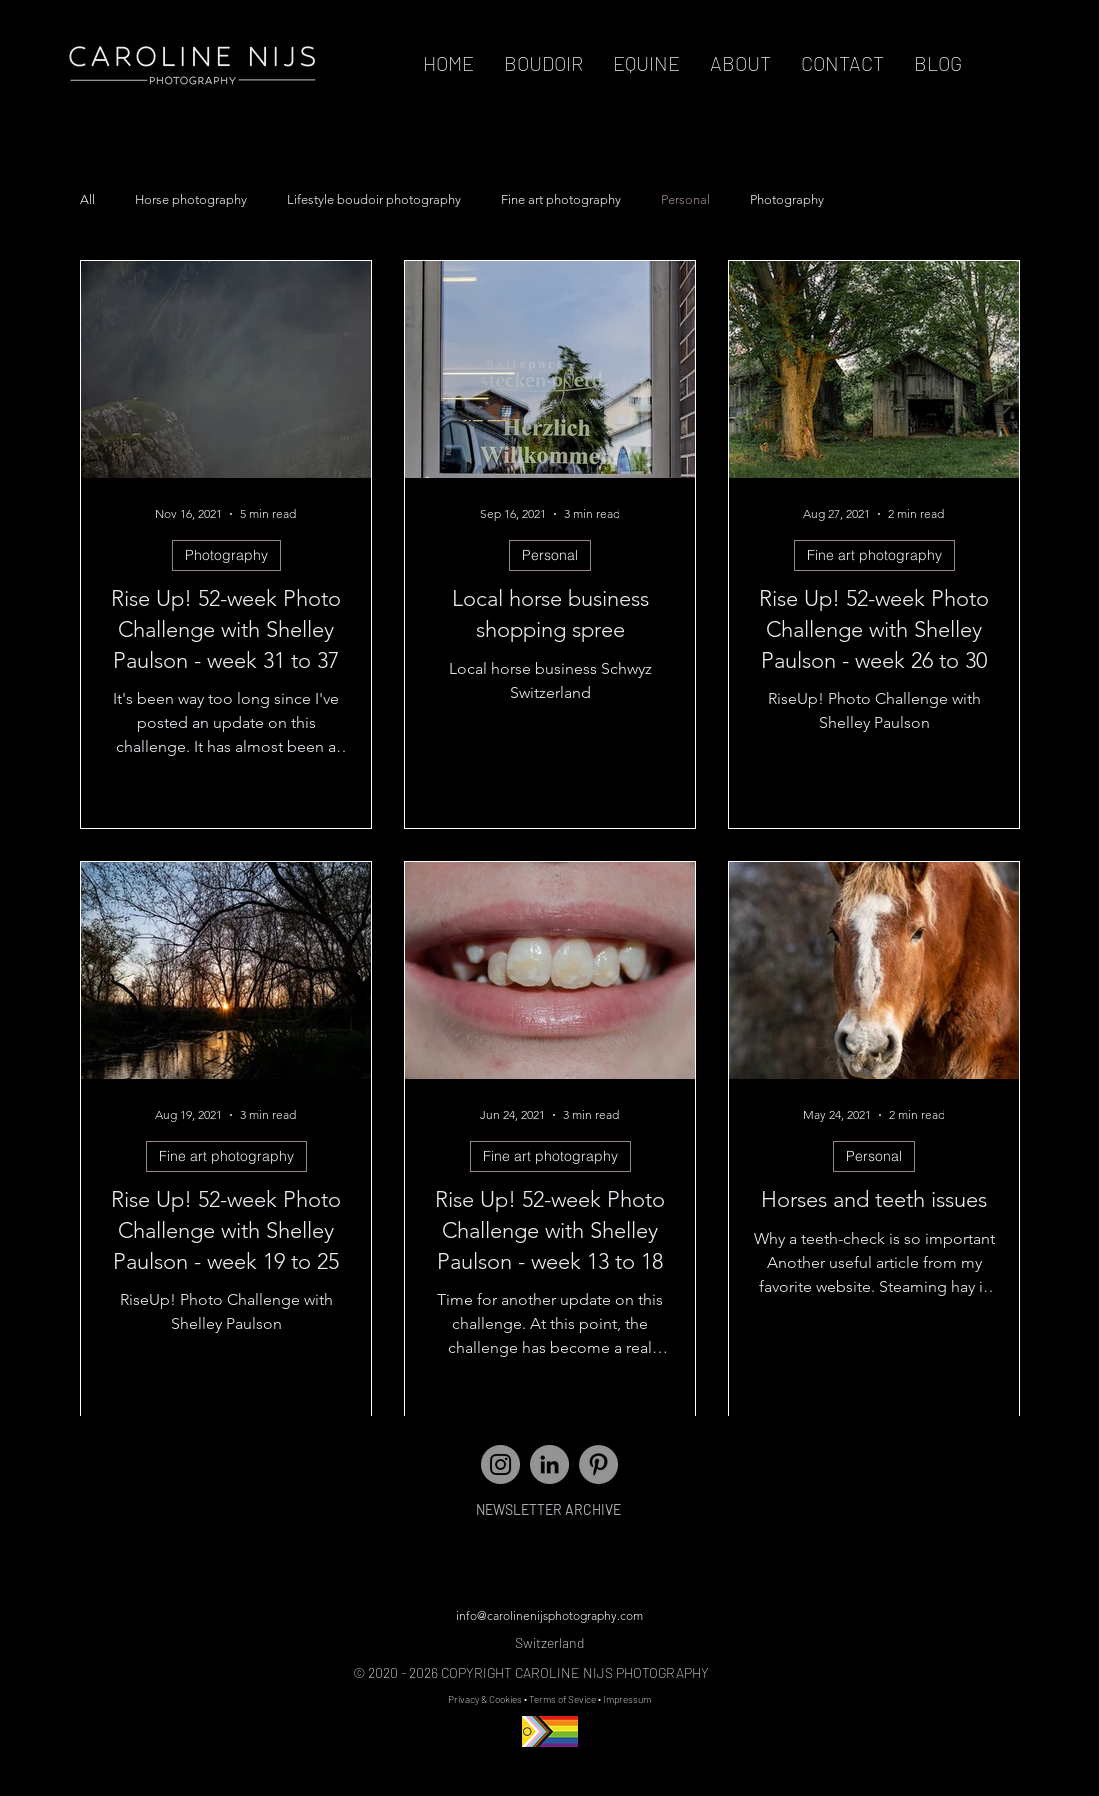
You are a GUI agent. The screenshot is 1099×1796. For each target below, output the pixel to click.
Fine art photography (561, 199)
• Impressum (624, 1699)
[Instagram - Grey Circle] (500, 1464)
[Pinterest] (598, 1464)
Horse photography (191, 199)
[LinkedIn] (549, 1464)
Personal (685, 199)
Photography (787, 199)
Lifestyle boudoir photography (374, 199)
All (87, 199)
